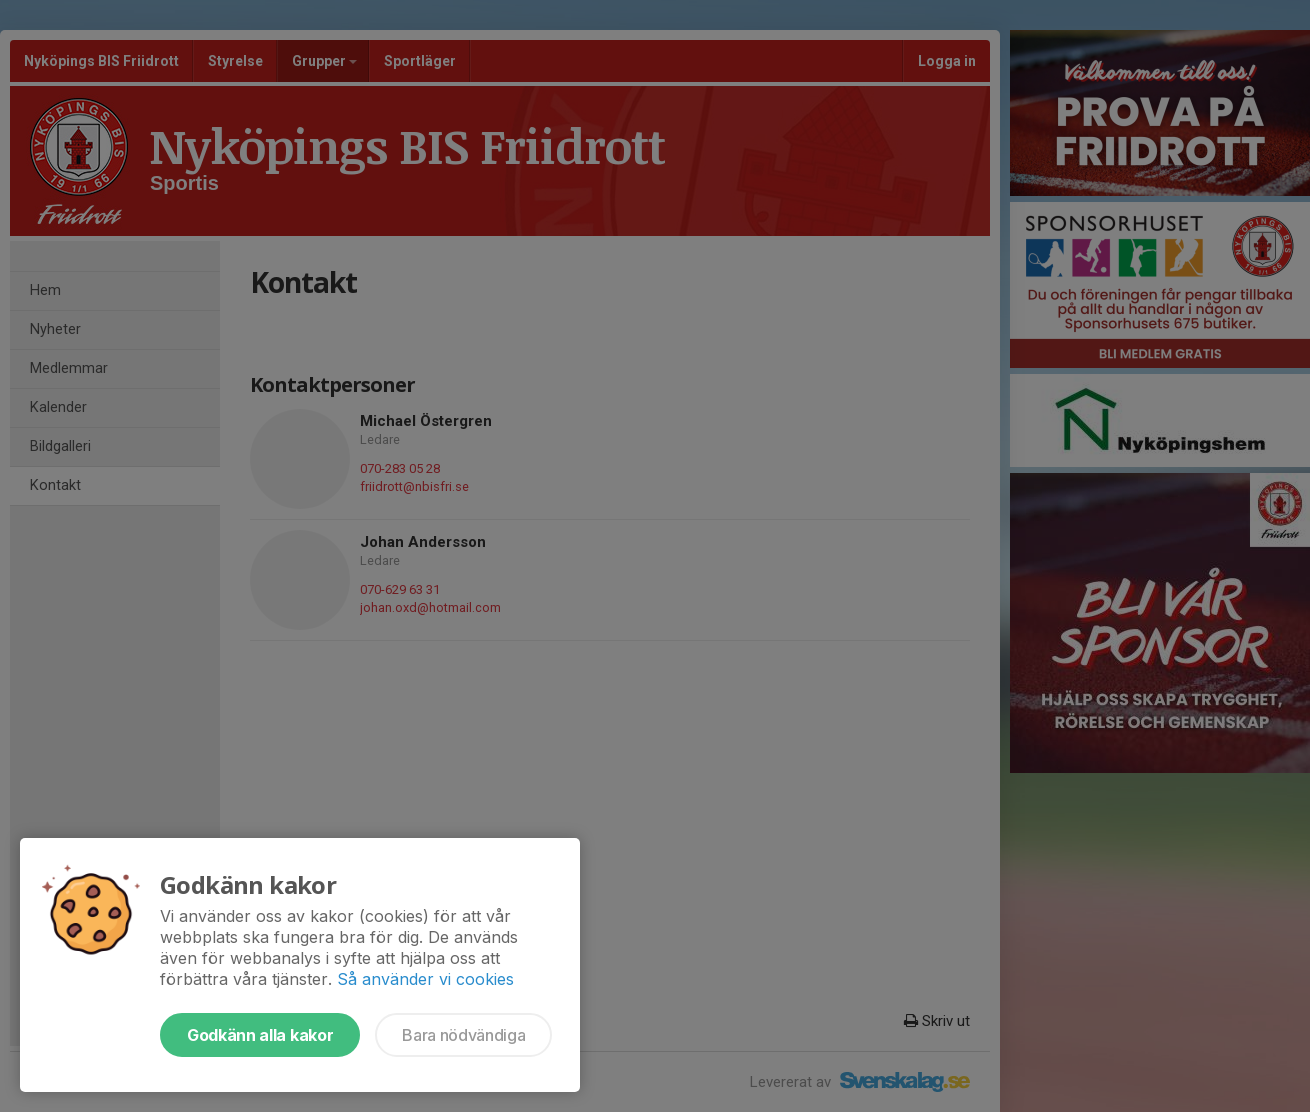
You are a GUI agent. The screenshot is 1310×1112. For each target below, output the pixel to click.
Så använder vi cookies (425, 979)
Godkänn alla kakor (260, 1035)
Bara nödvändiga (463, 1035)
